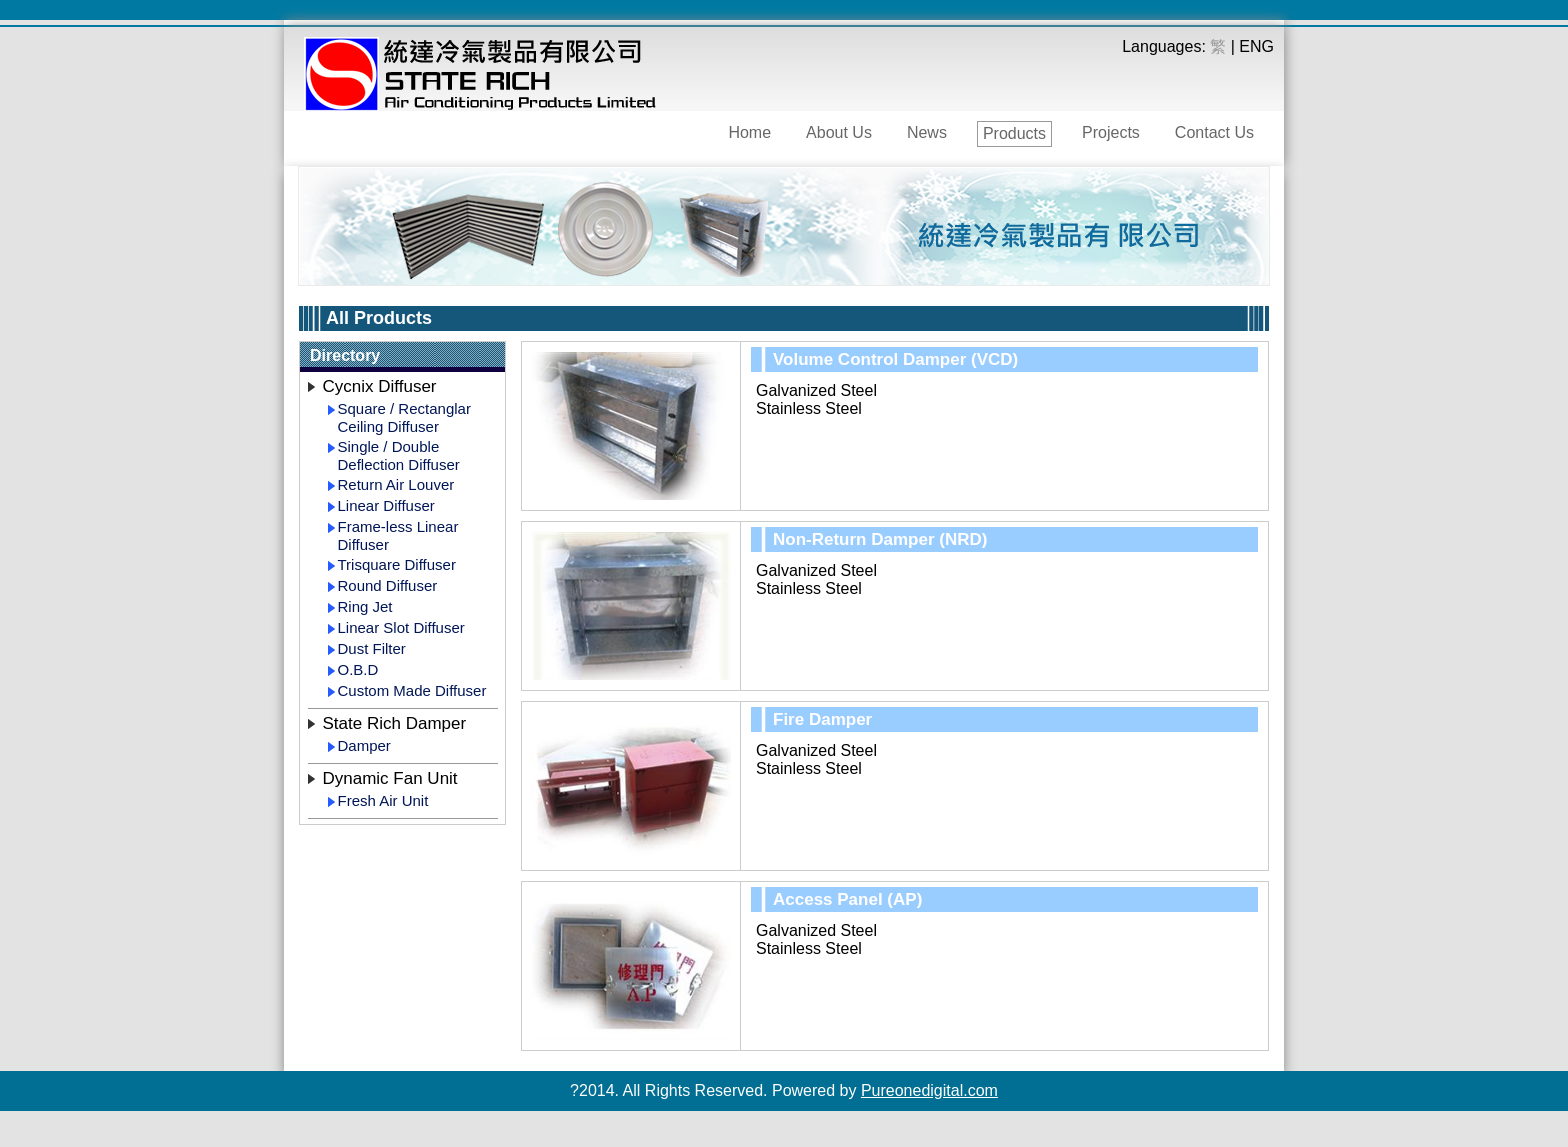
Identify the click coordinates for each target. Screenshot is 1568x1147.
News (927, 132)
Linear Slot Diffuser (401, 627)
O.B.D (358, 669)
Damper (364, 745)
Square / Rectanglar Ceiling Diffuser (404, 417)
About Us (839, 132)
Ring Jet (365, 606)
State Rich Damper (395, 723)
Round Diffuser (388, 585)
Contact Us (1214, 132)
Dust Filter (372, 648)
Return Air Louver (396, 484)
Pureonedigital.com (929, 1090)
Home (749, 132)
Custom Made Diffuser (412, 690)
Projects (1111, 132)
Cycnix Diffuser (380, 386)
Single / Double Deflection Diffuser (399, 455)
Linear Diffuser (386, 505)
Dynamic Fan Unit (390, 778)
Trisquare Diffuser (397, 564)
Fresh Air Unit (383, 800)
